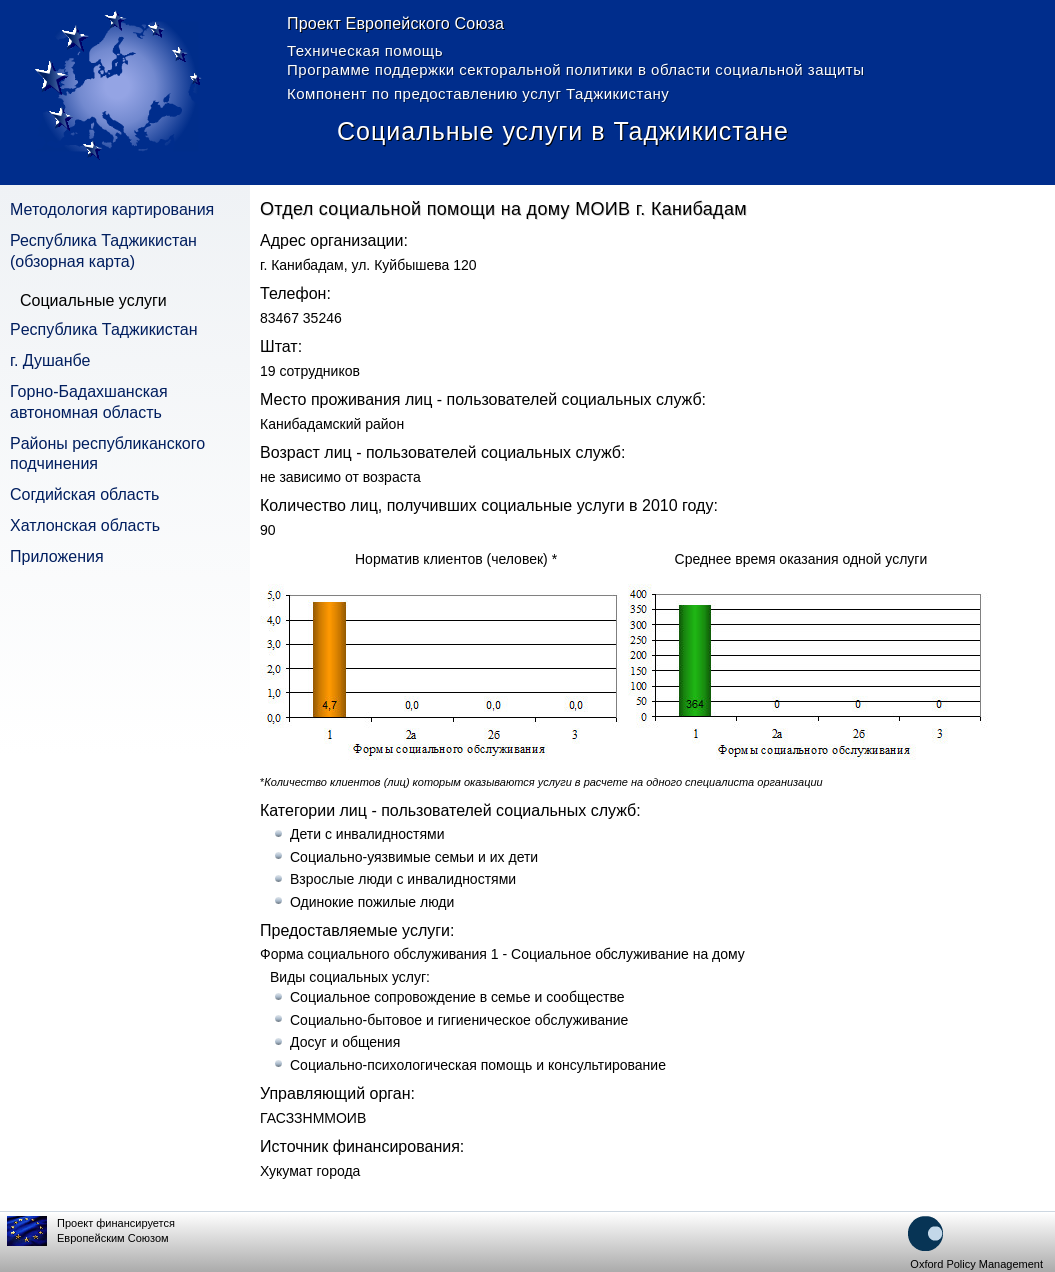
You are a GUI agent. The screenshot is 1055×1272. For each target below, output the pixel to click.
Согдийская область (84, 494)
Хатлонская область (85, 525)
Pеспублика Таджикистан (104, 329)
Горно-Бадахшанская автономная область (89, 402)
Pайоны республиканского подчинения (107, 454)
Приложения (57, 556)
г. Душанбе (50, 360)
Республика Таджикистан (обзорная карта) (103, 251)
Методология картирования (112, 209)
